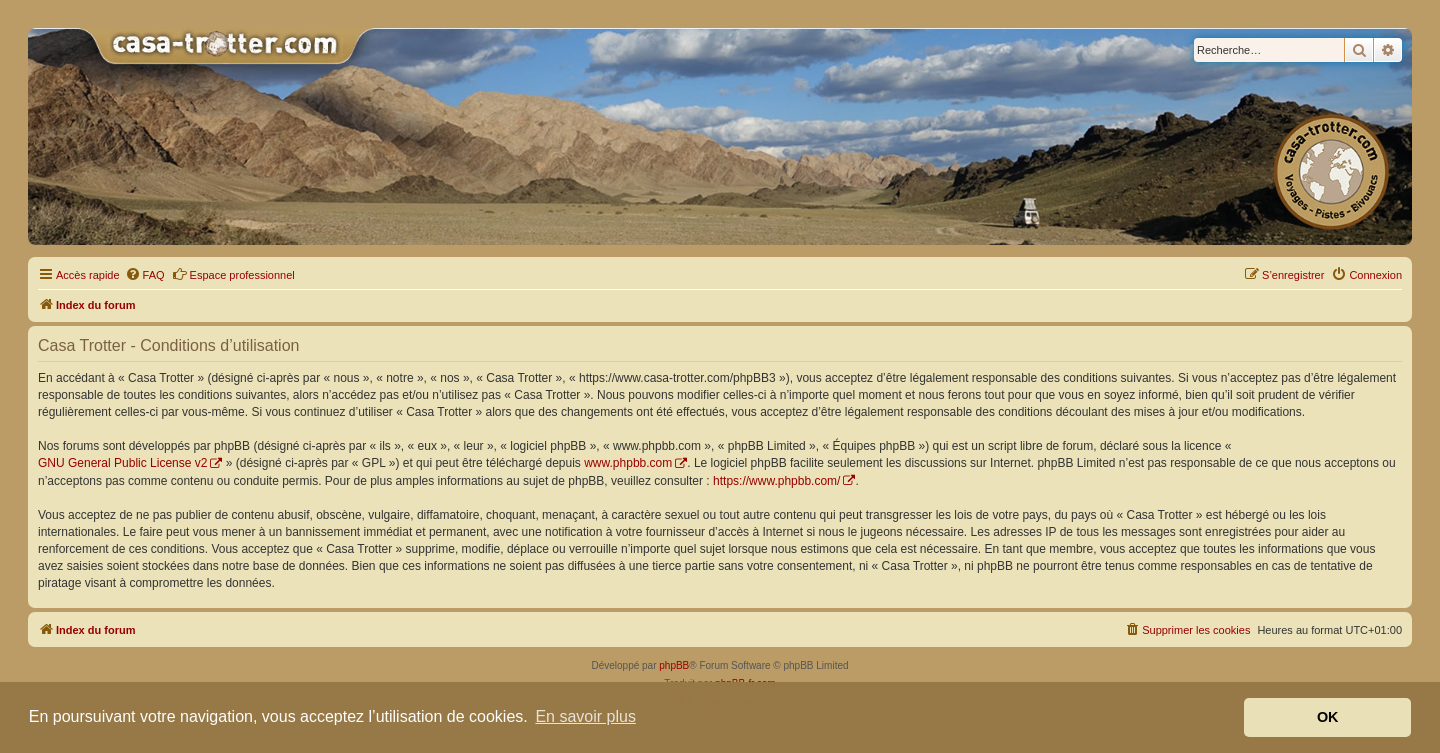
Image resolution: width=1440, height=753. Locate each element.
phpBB (674, 665)
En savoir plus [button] (585, 716)
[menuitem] (145, 275)
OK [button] (1328, 717)
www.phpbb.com (628, 463)
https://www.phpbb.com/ (776, 481)
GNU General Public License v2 (122, 463)
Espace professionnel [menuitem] (233, 274)
